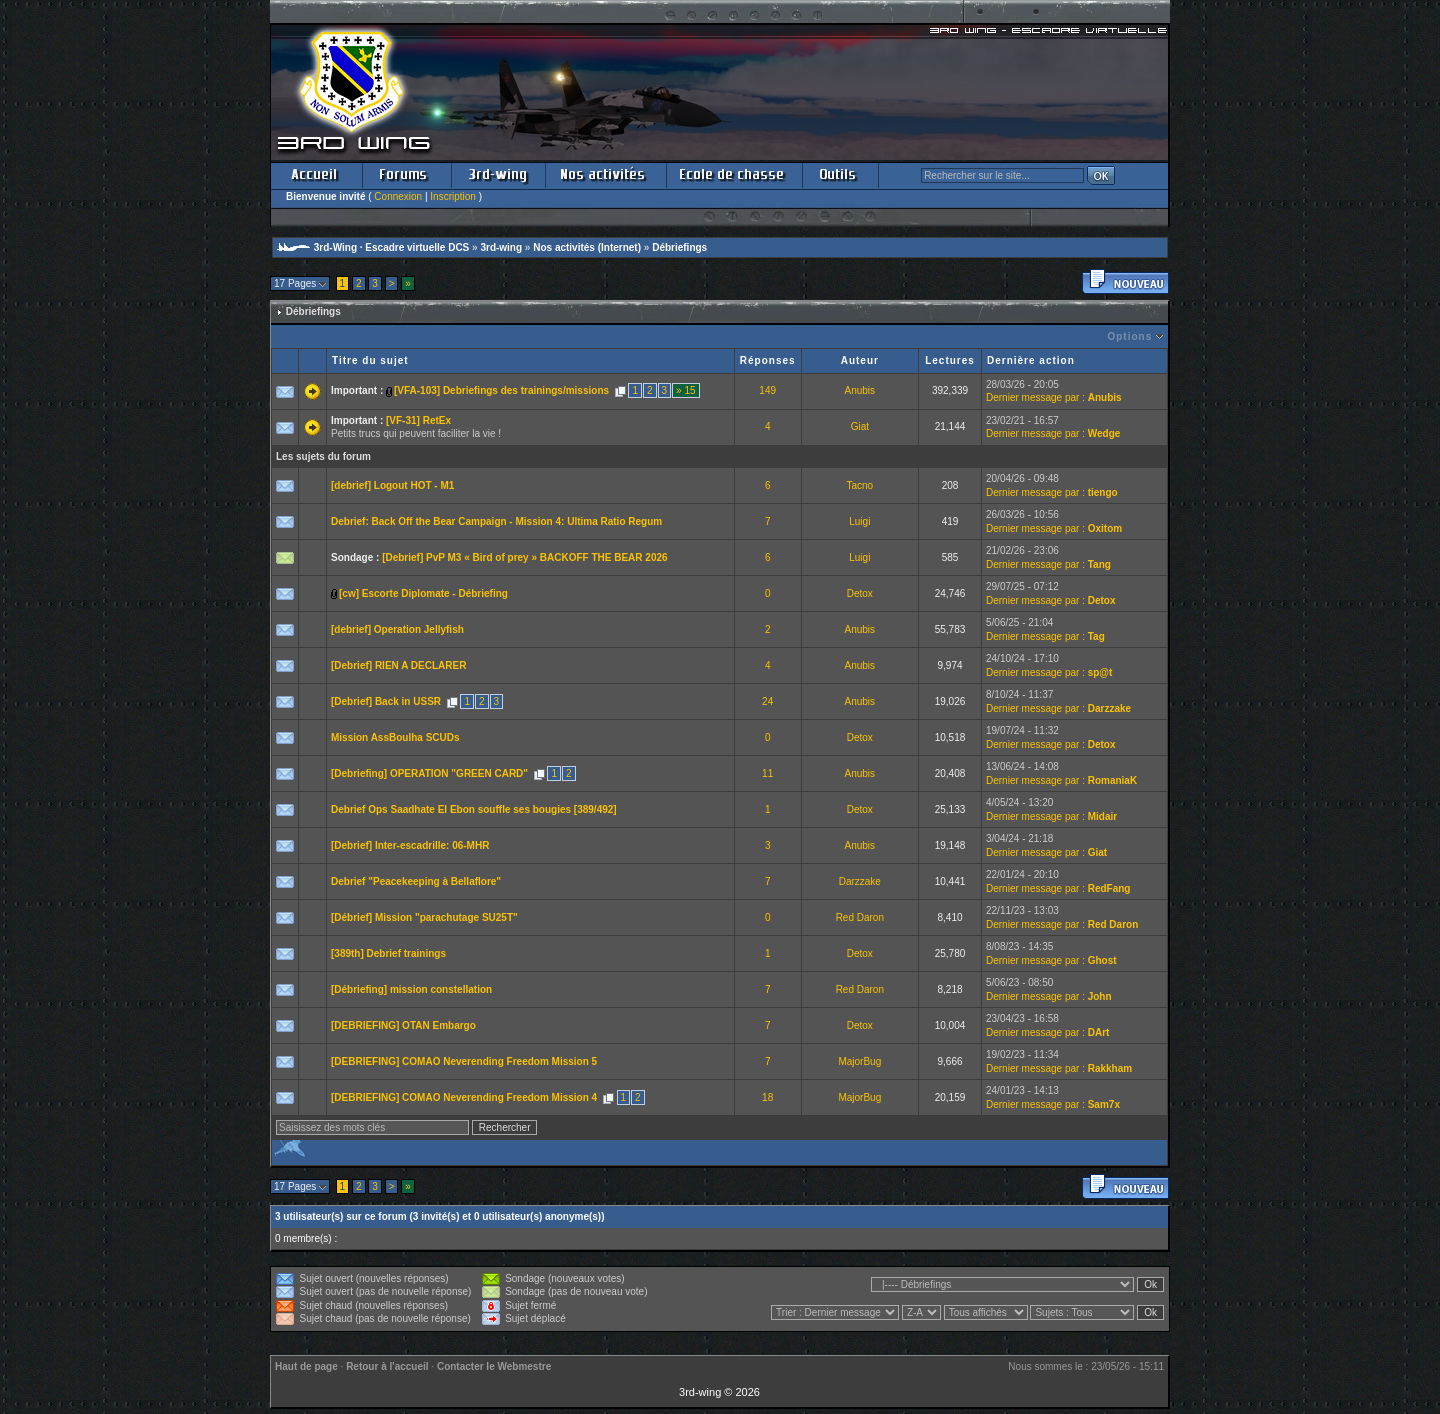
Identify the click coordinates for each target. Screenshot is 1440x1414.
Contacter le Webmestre (494, 1366)
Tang (1099, 564)
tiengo (1103, 492)
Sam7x (1104, 1104)
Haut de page (306, 1366)
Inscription (453, 196)
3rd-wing (501, 247)
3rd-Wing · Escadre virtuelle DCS (392, 247)
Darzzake (1109, 708)
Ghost (1102, 960)
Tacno (859, 485)
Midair (1102, 816)
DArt (1099, 1032)
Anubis (860, 390)
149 (767, 390)
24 (767, 701)
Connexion (398, 196)
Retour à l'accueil (387, 1366)
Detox (860, 593)
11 (767, 773)
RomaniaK (1112, 780)
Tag (1096, 636)
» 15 (685, 390)
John (1100, 996)
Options (1129, 336)
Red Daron (860, 917)
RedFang (1109, 888)
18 (767, 1097)
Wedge (1104, 433)
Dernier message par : (1035, 397)
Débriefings (679, 247)
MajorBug (859, 1061)
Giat (860, 426)
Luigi (859, 521)
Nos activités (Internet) (587, 247)
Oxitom (1105, 528)
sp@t (1100, 672)
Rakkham (1110, 1068)
